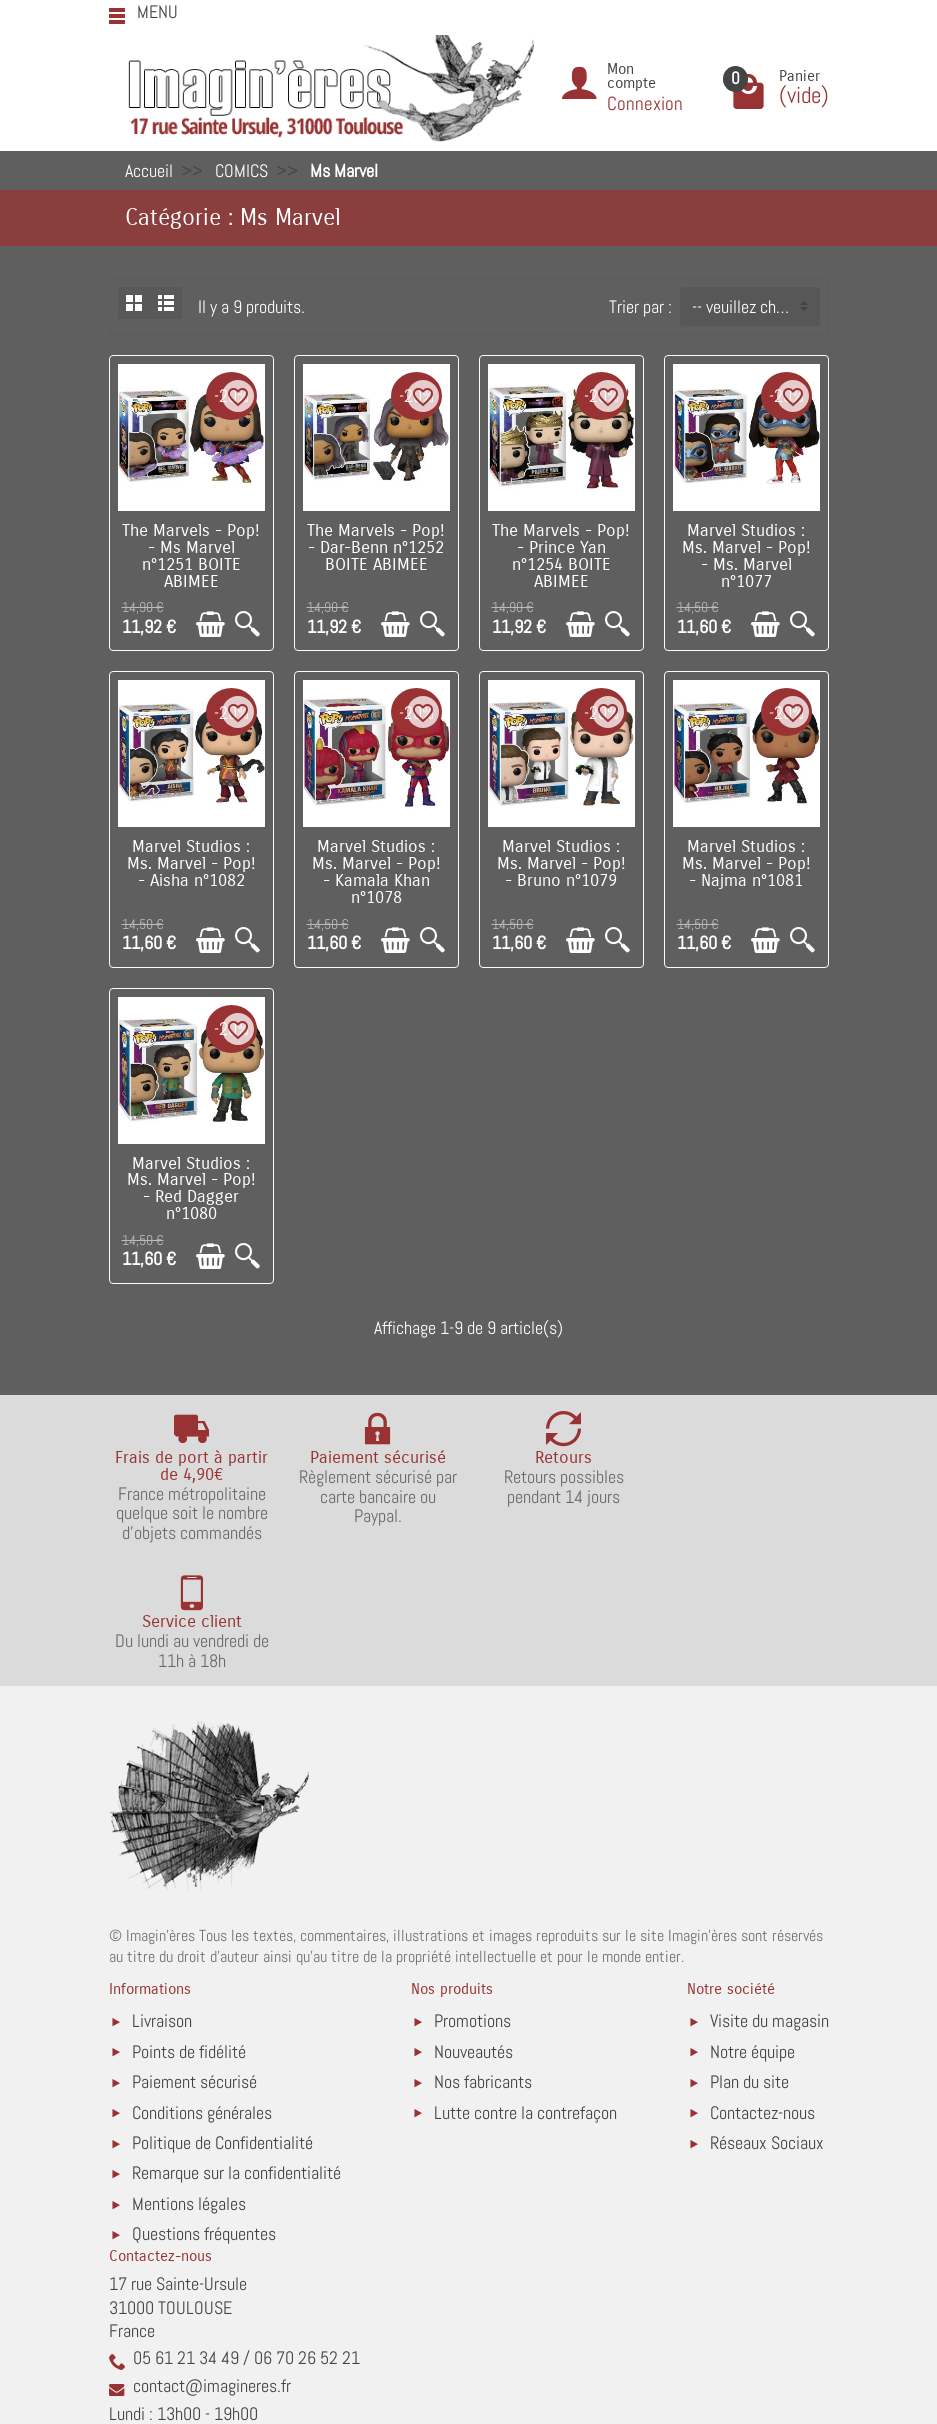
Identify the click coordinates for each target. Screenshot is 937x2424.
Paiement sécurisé (194, 1954)
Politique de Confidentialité (222, 2015)
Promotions (472, 1893)
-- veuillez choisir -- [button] (755, 306)
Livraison (162, 1893)
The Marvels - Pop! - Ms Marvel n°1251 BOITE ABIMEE (191, 556)
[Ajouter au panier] (210, 624)
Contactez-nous (762, 1984)
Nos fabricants (483, 1954)
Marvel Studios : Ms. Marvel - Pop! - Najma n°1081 (746, 864)
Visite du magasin (769, 1893)
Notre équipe (752, 1923)
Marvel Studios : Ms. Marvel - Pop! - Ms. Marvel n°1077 (746, 556)
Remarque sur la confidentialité (236, 2045)
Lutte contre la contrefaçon (525, 1984)
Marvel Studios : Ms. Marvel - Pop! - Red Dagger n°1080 (191, 1189)
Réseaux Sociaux (767, 2015)
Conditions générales (202, 1984)
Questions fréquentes (204, 2106)
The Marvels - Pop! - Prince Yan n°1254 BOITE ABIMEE (561, 556)
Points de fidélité (189, 1923)
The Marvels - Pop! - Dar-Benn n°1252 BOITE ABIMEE (376, 548)
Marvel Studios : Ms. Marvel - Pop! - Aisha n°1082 (191, 864)
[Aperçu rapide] (247, 624)
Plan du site (749, 1954)
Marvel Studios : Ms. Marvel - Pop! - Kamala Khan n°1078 (376, 872)
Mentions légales (189, 2076)
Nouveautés (473, 1923)
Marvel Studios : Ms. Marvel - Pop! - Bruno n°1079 (561, 864)
